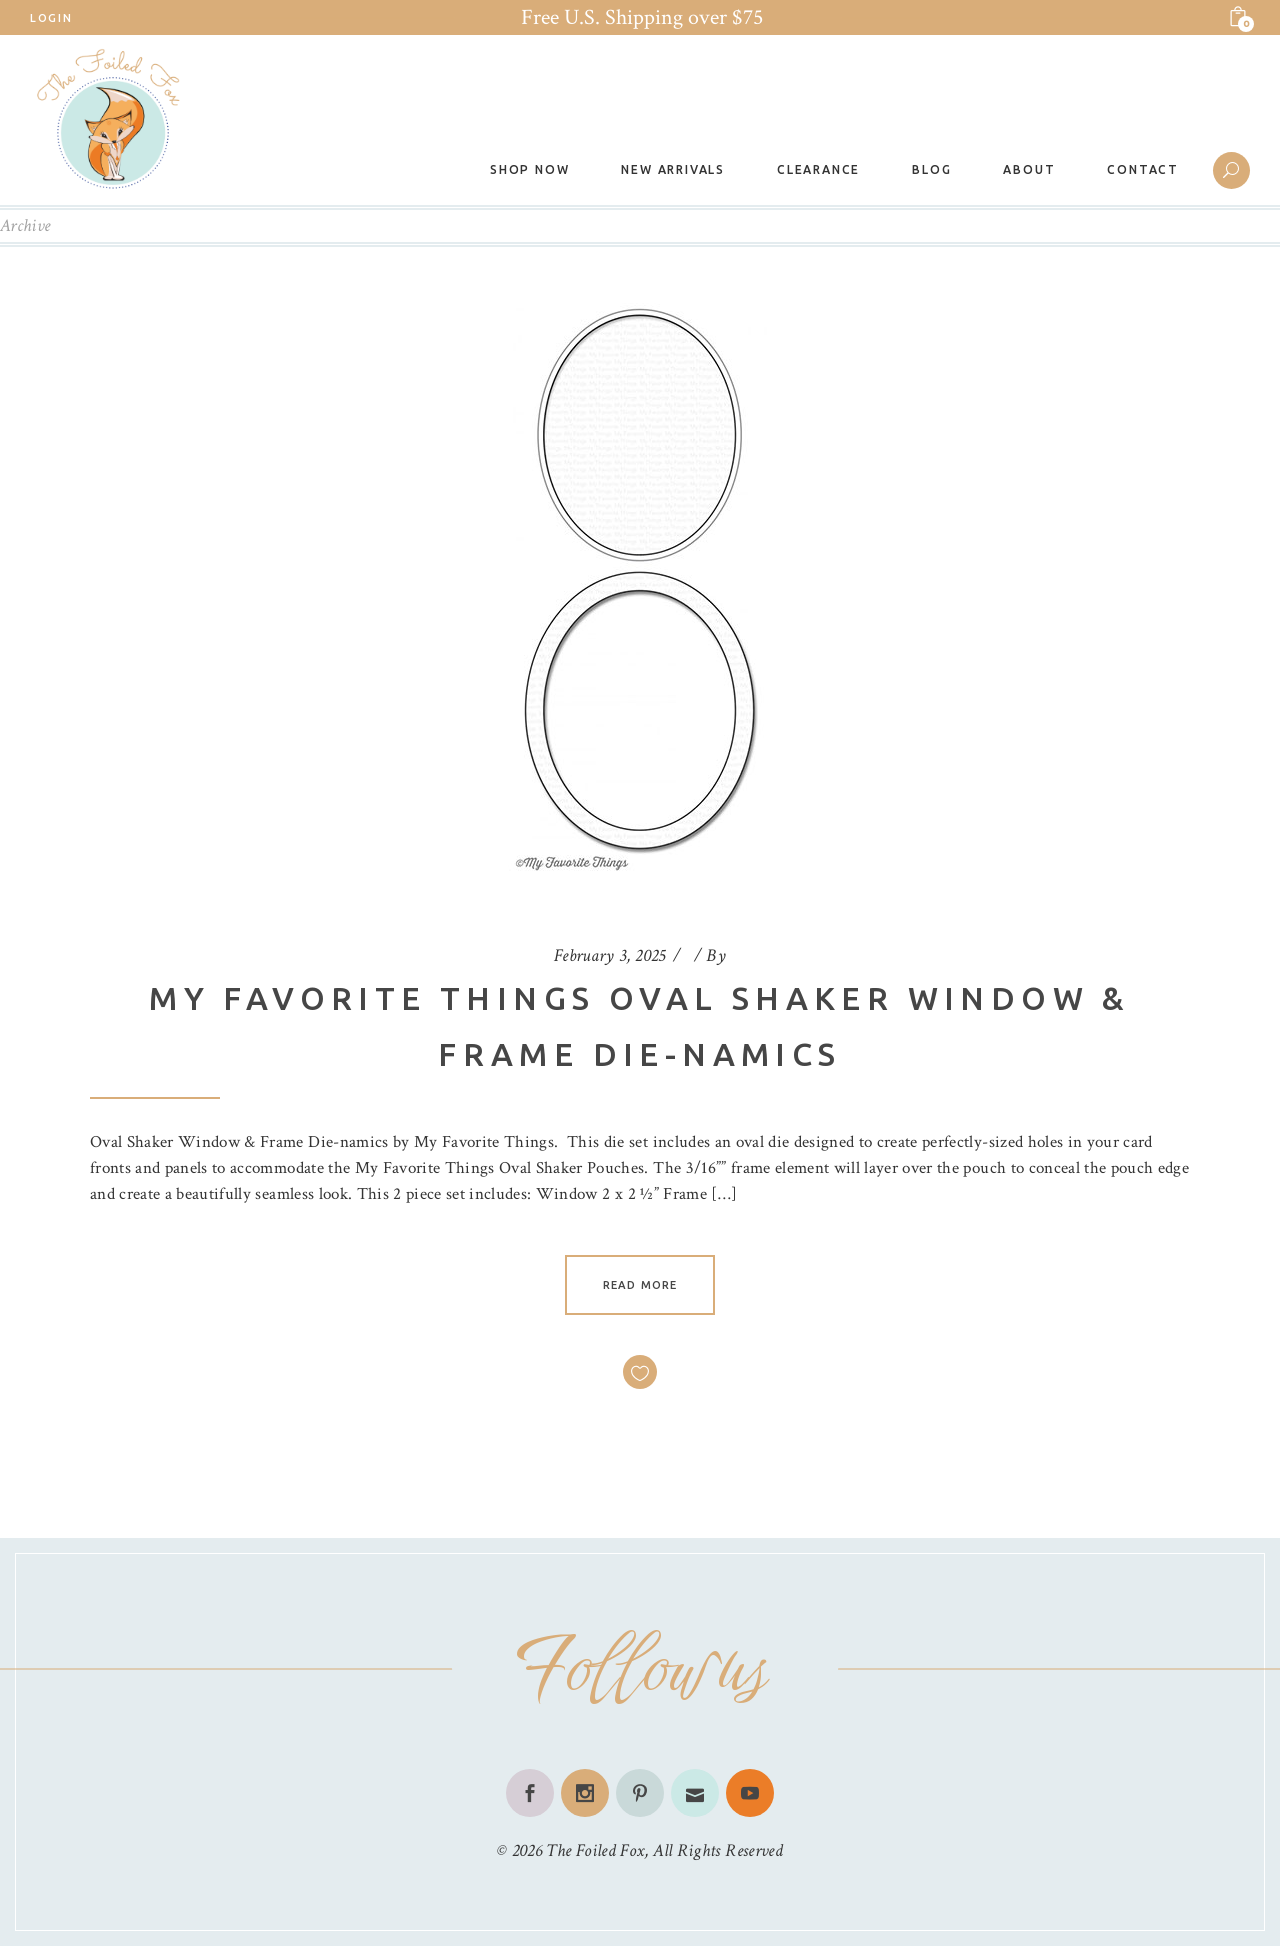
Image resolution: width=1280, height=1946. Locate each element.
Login (51, 18)
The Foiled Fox (595, 1850)
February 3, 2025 (610, 955)
